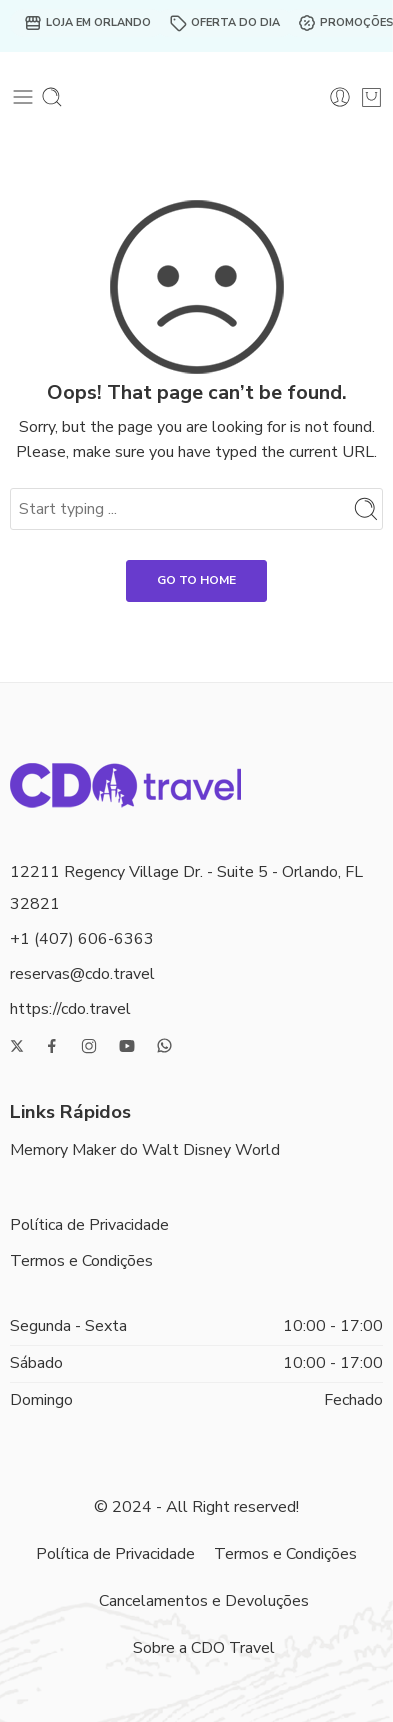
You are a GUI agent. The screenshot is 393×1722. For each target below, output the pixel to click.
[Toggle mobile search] (52, 97)
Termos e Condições (81, 1261)
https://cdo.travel (70, 1009)
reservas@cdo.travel (82, 974)
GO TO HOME (196, 580)
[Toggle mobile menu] (23, 97)
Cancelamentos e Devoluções (204, 1601)
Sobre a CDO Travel (204, 1648)
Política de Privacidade (89, 1225)
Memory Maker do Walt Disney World (145, 1150)
